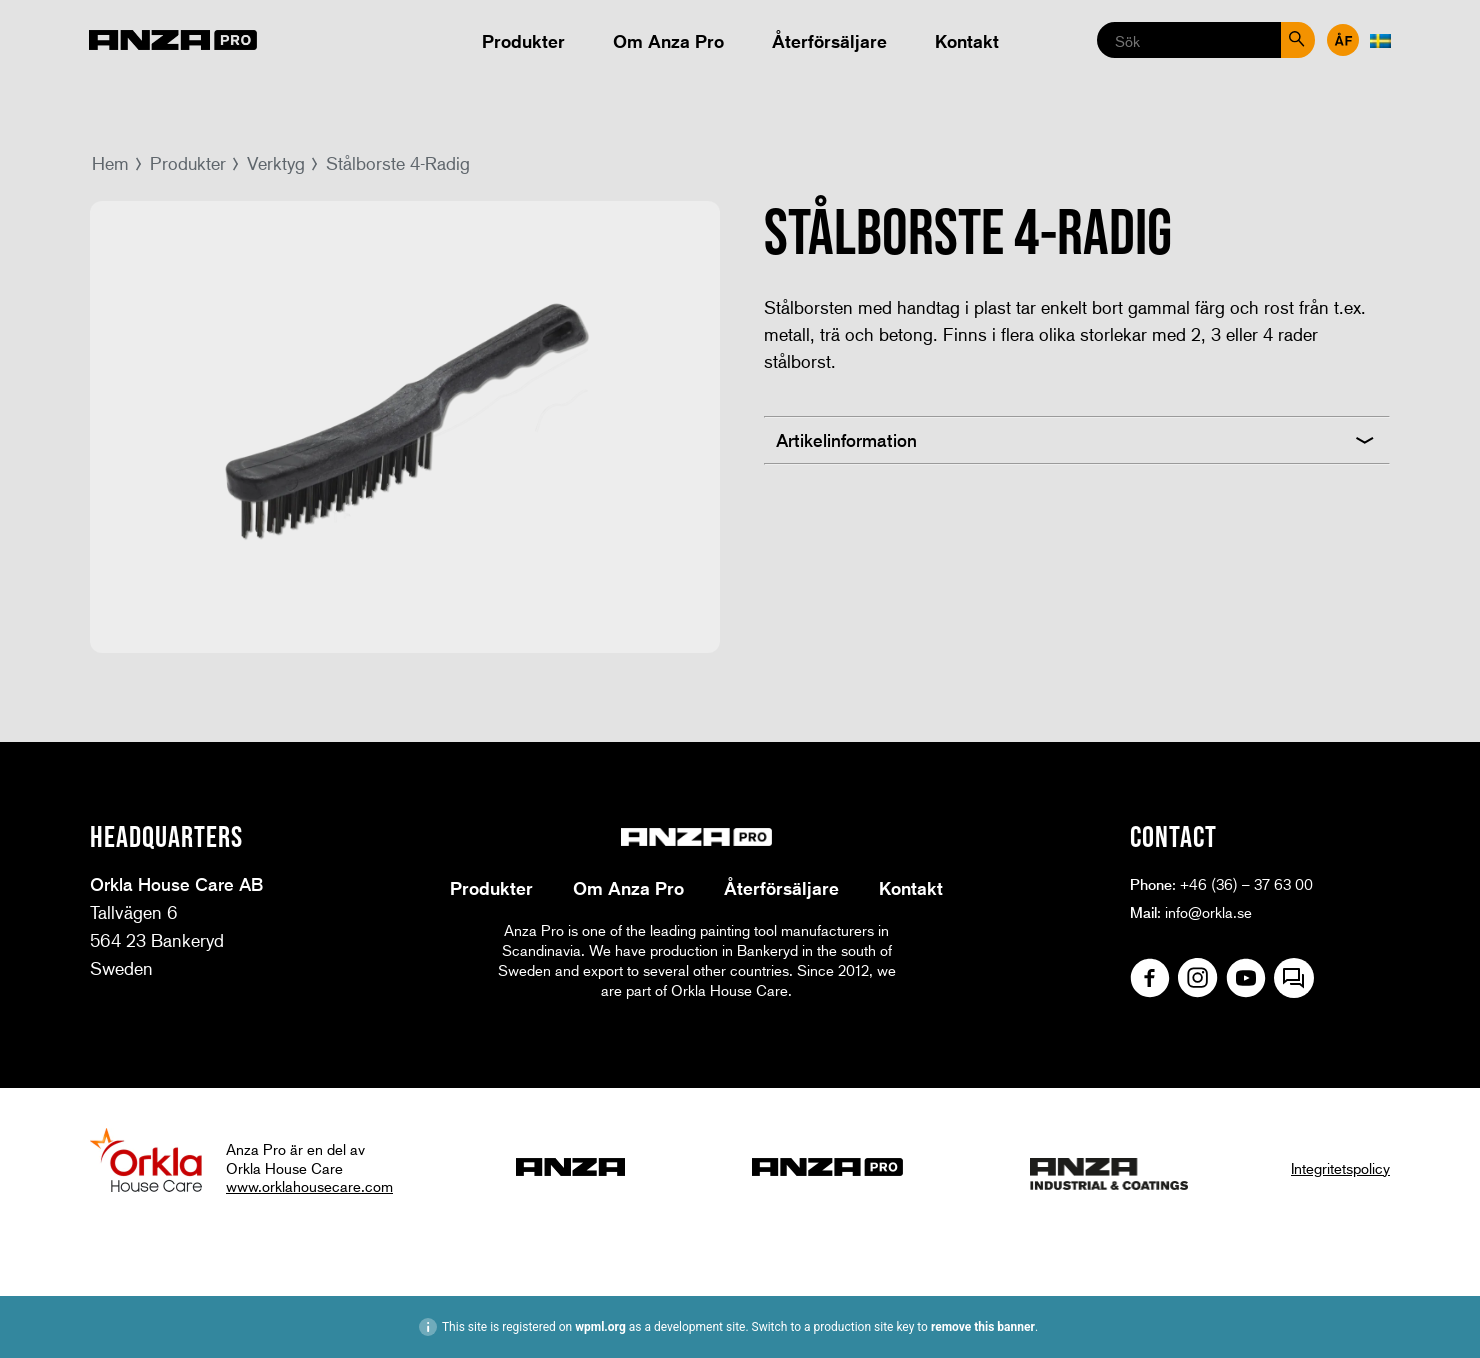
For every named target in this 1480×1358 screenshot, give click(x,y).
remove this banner (983, 1327)
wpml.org (600, 1327)
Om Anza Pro (668, 41)
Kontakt (967, 41)
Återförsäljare (829, 41)
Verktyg (276, 163)
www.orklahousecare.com (309, 1186)
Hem (110, 163)
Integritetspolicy (1340, 1168)
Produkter (523, 41)
